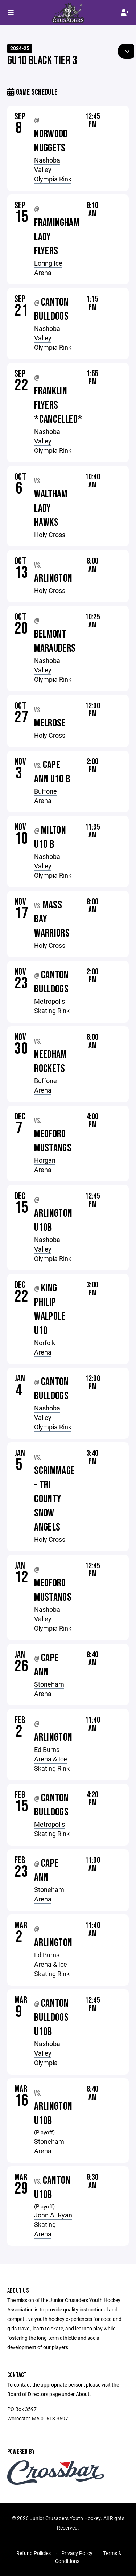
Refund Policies (33, 2553)
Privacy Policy (76, 2553)
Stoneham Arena (49, 1689)
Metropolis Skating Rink (52, 1006)
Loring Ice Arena (48, 268)
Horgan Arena (44, 1165)
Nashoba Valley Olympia (47, 2053)
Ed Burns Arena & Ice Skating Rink (52, 1759)
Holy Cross (49, 534)
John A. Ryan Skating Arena (53, 2224)
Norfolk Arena (44, 1347)
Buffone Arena (45, 796)
